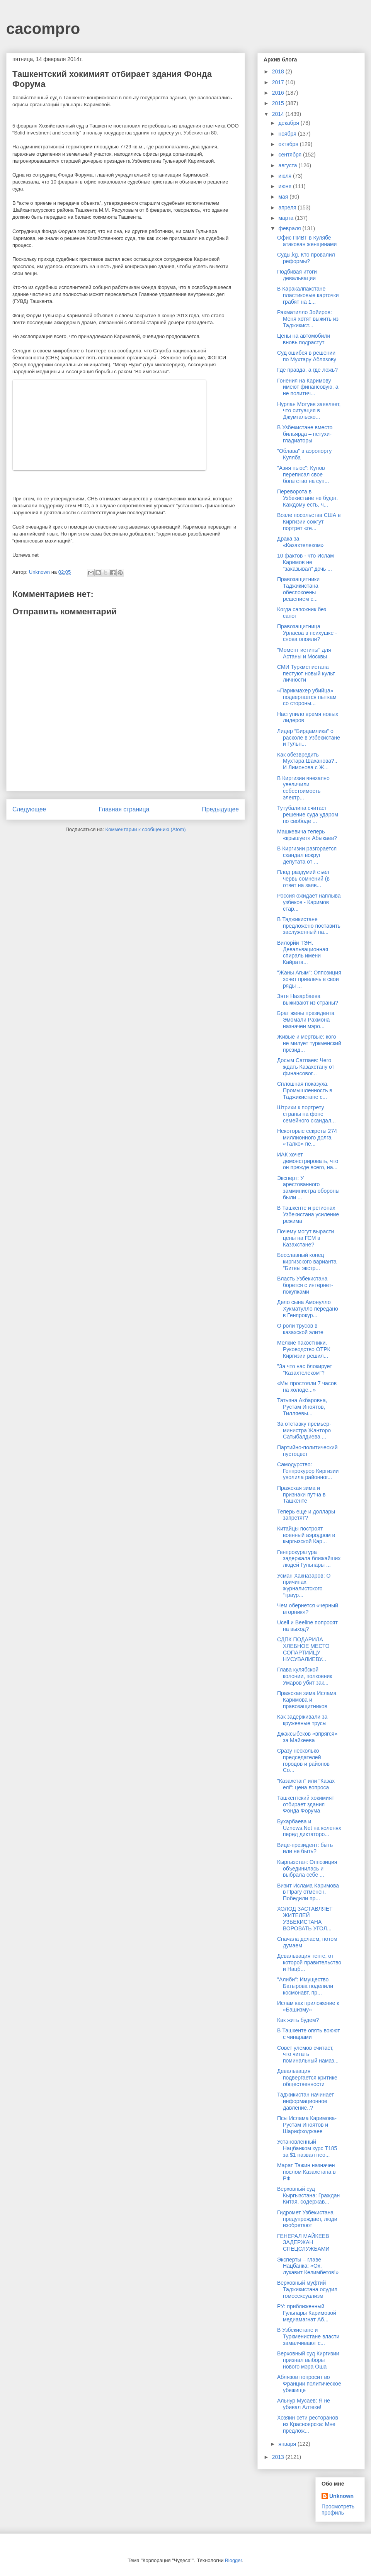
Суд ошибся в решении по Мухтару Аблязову (306, 356)
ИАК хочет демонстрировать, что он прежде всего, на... (307, 1161)
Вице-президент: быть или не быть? (305, 1848)
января (287, 2444)
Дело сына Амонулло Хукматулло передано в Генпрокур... (307, 1308)
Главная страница (124, 809)
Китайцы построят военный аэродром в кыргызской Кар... (306, 1535)
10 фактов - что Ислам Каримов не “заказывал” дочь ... (305, 562)
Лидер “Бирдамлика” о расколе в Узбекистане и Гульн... (308, 737)
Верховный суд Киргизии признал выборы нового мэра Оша (308, 2360)
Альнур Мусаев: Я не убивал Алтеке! (303, 2403)
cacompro (43, 28)
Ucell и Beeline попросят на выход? (307, 1625)
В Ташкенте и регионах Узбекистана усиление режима (308, 1214)
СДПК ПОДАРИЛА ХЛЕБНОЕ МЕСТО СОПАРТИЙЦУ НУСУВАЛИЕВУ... (303, 1649)
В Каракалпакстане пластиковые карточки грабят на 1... (308, 295)
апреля (288, 207)
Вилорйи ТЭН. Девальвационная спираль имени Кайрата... (302, 952)
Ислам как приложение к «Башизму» (308, 2006)
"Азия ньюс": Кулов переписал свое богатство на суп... (303, 474)
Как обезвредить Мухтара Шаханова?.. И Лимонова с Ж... (307, 761)
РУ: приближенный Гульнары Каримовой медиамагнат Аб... (306, 2313)
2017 (279, 82)
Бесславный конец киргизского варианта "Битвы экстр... (307, 1261)
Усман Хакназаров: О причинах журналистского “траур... (303, 1585)
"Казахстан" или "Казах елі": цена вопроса (306, 1784)
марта (286, 218)
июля (285, 176)
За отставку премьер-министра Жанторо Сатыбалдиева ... (304, 1430)
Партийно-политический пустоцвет (307, 1450)
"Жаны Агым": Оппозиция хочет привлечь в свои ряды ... (309, 979)
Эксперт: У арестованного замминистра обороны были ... (308, 1187)
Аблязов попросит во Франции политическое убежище (309, 2383)
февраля (290, 228)
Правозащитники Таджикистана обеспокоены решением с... (298, 589)
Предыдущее (220, 809)
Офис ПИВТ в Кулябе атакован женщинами (307, 241)
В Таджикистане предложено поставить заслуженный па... (308, 925)
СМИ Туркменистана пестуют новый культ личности (306, 673)
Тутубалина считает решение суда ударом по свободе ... (307, 814)
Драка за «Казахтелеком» (300, 542)
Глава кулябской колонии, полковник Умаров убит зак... (304, 1676)
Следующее (29, 809)
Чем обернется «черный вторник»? (307, 1608)
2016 (279, 93)
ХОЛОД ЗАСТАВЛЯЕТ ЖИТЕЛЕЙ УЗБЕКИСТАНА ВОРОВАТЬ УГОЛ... (305, 1918)
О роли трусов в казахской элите (300, 1329)
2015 (279, 103)
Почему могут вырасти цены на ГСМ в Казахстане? (305, 1238)
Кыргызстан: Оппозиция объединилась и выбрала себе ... (307, 1868)
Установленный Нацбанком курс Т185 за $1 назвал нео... (307, 2148)
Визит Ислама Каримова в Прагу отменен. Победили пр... (308, 1892)
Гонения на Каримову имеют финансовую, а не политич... (307, 387)
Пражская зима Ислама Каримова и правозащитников (307, 1699)
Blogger (233, 2560)
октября (289, 144)
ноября (288, 134)
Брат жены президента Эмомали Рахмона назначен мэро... (305, 1019)
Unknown (341, 2496)
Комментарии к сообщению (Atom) (146, 829)
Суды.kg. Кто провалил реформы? (306, 258)
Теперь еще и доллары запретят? (306, 1514)
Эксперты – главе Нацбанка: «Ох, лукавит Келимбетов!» (308, 2266)
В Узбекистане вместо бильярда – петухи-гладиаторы (304, 434)
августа (288, 165)
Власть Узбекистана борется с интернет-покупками (305, 1285)
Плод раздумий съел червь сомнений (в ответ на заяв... (303, 878)
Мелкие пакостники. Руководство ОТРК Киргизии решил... (303, 1349)
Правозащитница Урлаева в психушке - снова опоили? (307, 633)
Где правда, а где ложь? (307, 370)
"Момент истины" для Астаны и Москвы (304, 653)
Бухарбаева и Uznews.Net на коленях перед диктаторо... (309, 1828)
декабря (289, 123)
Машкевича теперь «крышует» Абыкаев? (307, 834)
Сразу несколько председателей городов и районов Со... (303, 1760)
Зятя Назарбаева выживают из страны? (307, 999)
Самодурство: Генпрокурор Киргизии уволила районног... (308, 1471)
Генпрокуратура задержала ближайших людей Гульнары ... (308, 1558)
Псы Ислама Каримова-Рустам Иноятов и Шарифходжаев (307, 2124)
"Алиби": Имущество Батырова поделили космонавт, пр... (305, 1986)
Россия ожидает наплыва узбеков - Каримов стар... (309, 902)
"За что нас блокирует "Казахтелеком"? (304, 1369)
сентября (290, 154)
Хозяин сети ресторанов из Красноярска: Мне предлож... (307, 2424)
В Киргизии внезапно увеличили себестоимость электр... (303, 788)
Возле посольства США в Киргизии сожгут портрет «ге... (309, 521)
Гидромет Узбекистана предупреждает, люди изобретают (307, 2219)
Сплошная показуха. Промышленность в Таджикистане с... (304, 1090)
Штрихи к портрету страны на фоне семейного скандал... (306, 1114)
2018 (279, 71)
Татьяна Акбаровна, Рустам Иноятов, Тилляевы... (302, 1406)
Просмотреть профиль (338, 2509)
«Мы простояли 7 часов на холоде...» (307, 1386)
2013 (279, 2457)
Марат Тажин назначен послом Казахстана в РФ (306, 2172)
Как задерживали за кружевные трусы (302, 1720)
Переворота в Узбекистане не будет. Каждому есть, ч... (307, 498)
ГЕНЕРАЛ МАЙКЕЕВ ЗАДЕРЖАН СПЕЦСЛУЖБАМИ (303, 2242)
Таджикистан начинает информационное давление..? (305, 2101)
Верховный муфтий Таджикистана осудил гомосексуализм (307, 2289)
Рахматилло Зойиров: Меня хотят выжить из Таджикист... (308, 318)
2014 (279, 114)
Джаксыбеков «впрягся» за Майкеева (307, 1737)
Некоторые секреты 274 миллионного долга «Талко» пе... (307, 1137)
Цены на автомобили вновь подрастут (303, 339)
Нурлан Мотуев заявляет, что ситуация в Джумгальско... (308, 410)
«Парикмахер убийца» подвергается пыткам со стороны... (307, 697)
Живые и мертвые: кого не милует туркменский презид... (309, 1043)
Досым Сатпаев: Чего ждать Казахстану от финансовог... (305, 1066)
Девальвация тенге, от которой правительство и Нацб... (309, 1962)
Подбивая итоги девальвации (297, 275)
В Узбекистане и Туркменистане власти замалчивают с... (308, 2336)
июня (285, 186)
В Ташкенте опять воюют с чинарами (308, 2033)
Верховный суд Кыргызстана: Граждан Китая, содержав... (308, 2195)
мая (283, 197)
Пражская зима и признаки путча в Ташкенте (301, 1494)
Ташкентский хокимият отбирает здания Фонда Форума (305, 1804)
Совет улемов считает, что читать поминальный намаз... (308, 2054)
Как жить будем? (298, 2020)
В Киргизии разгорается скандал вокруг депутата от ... (307, 855)
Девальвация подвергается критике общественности (307, 2077)
